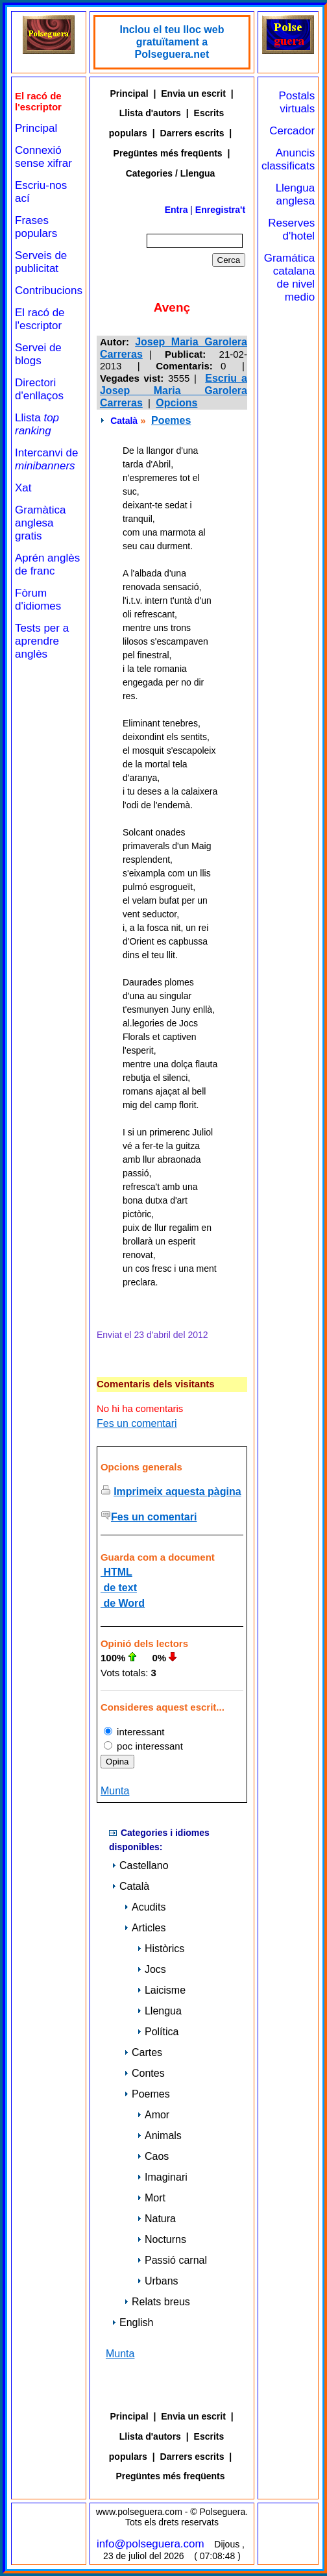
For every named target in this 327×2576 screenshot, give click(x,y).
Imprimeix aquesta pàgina (177, 1491)
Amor (153, 2114)
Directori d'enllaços (39, 389)
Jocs (151, 1969)
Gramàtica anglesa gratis (40, 523)
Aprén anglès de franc (47, 564)
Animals (159, 2135)
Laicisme (161, 1990)
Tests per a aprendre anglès (42, 641)
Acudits (144, 1907)
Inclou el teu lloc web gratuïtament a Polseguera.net (171, 42)
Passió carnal (172, 2260)
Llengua (159, 2010)
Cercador (292, 131)
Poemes (171, 420)
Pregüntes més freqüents (168, 153)
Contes (144, 2073)
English (132, 2322)
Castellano (140, 1865)
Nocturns (161, 2239)
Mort (151, 2197)
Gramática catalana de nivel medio (289, 277)
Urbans (157, 2280)
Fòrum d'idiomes (38, 599)
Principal (36, 128)
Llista (37, 424)
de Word (123, 1603)
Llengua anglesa (295, 194)
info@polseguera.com (150, 2544)
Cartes (143, 2052)
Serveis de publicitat (41, 262)
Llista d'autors (150, 113)
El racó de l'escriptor (40, 319)
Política (157, 2031)
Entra (176, 209)
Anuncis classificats (288, 159)
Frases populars (36, 227)
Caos (153, 2156)
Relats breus (157, 2301)
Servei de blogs (38, 354)
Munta (115, 1790)
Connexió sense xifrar (43, 156)
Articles (144, 1927)
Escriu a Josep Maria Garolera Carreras (173, 390)
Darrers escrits (192, 133)
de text (119, 1587)
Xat (23, 488)
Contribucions (48, 290)
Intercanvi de (46, 459)
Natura (156, 2218)
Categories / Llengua (170, 173)
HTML (116, 1572)
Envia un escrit (193, 93)
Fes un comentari (137, 1423)
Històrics (160, 1948)
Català (124, 420)
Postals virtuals (296, 102)
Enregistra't (220, 209)
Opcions (176, 402)
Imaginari (162, 2177)
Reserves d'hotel (291, 229)
